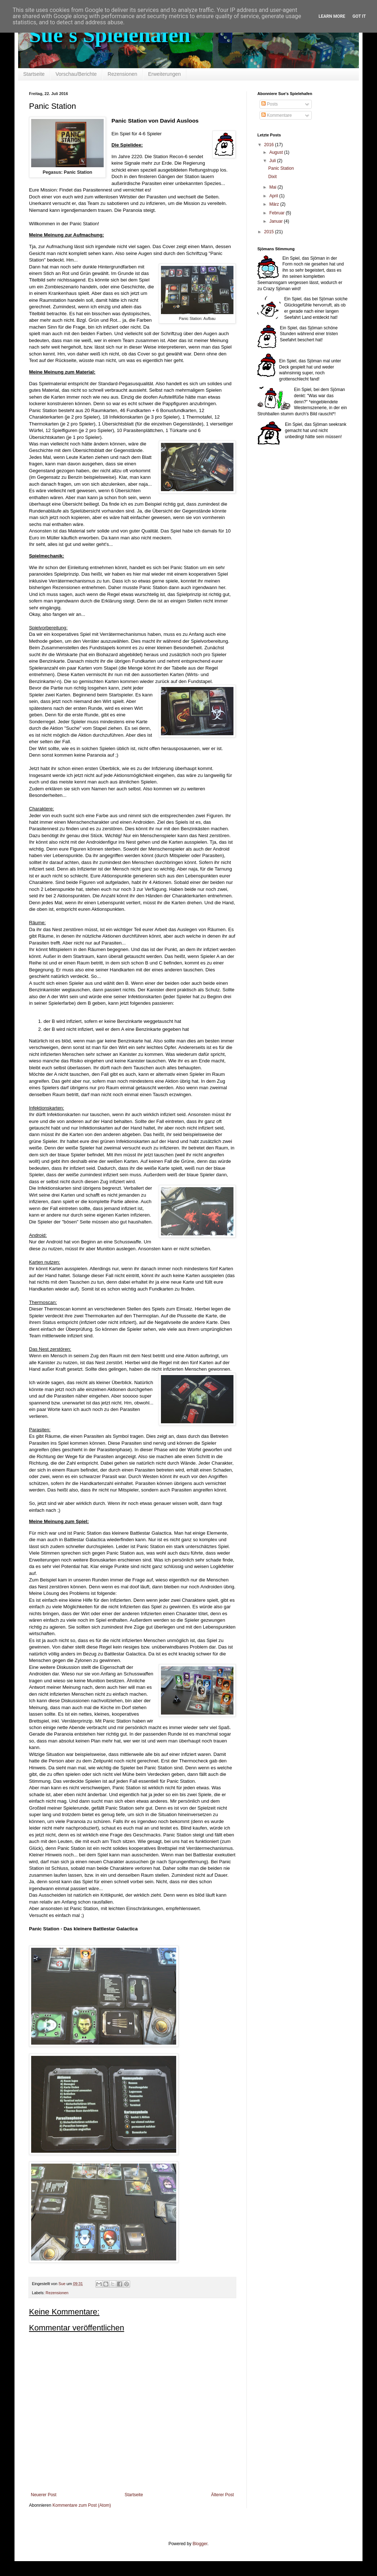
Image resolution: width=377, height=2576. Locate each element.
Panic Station (281, 168)
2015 (269, 231)
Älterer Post (222, 2494)
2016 (269, 144)
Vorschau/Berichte (76, 74)
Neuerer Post (44, 2494)
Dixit (272, 176)
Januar (276, 221)
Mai (273, 187)
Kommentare (276, 115)
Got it (359, 16)
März (274, 204)
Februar (277, 212)
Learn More (332, 16)
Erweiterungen (164, 74)
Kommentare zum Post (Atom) (82, 2505)
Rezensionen (122, 74)
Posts (269, 104)
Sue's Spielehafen (109, 35)
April (274, 195)
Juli (273, 160)
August (276, 152)
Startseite (34, 74)
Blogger (199, 2543)
